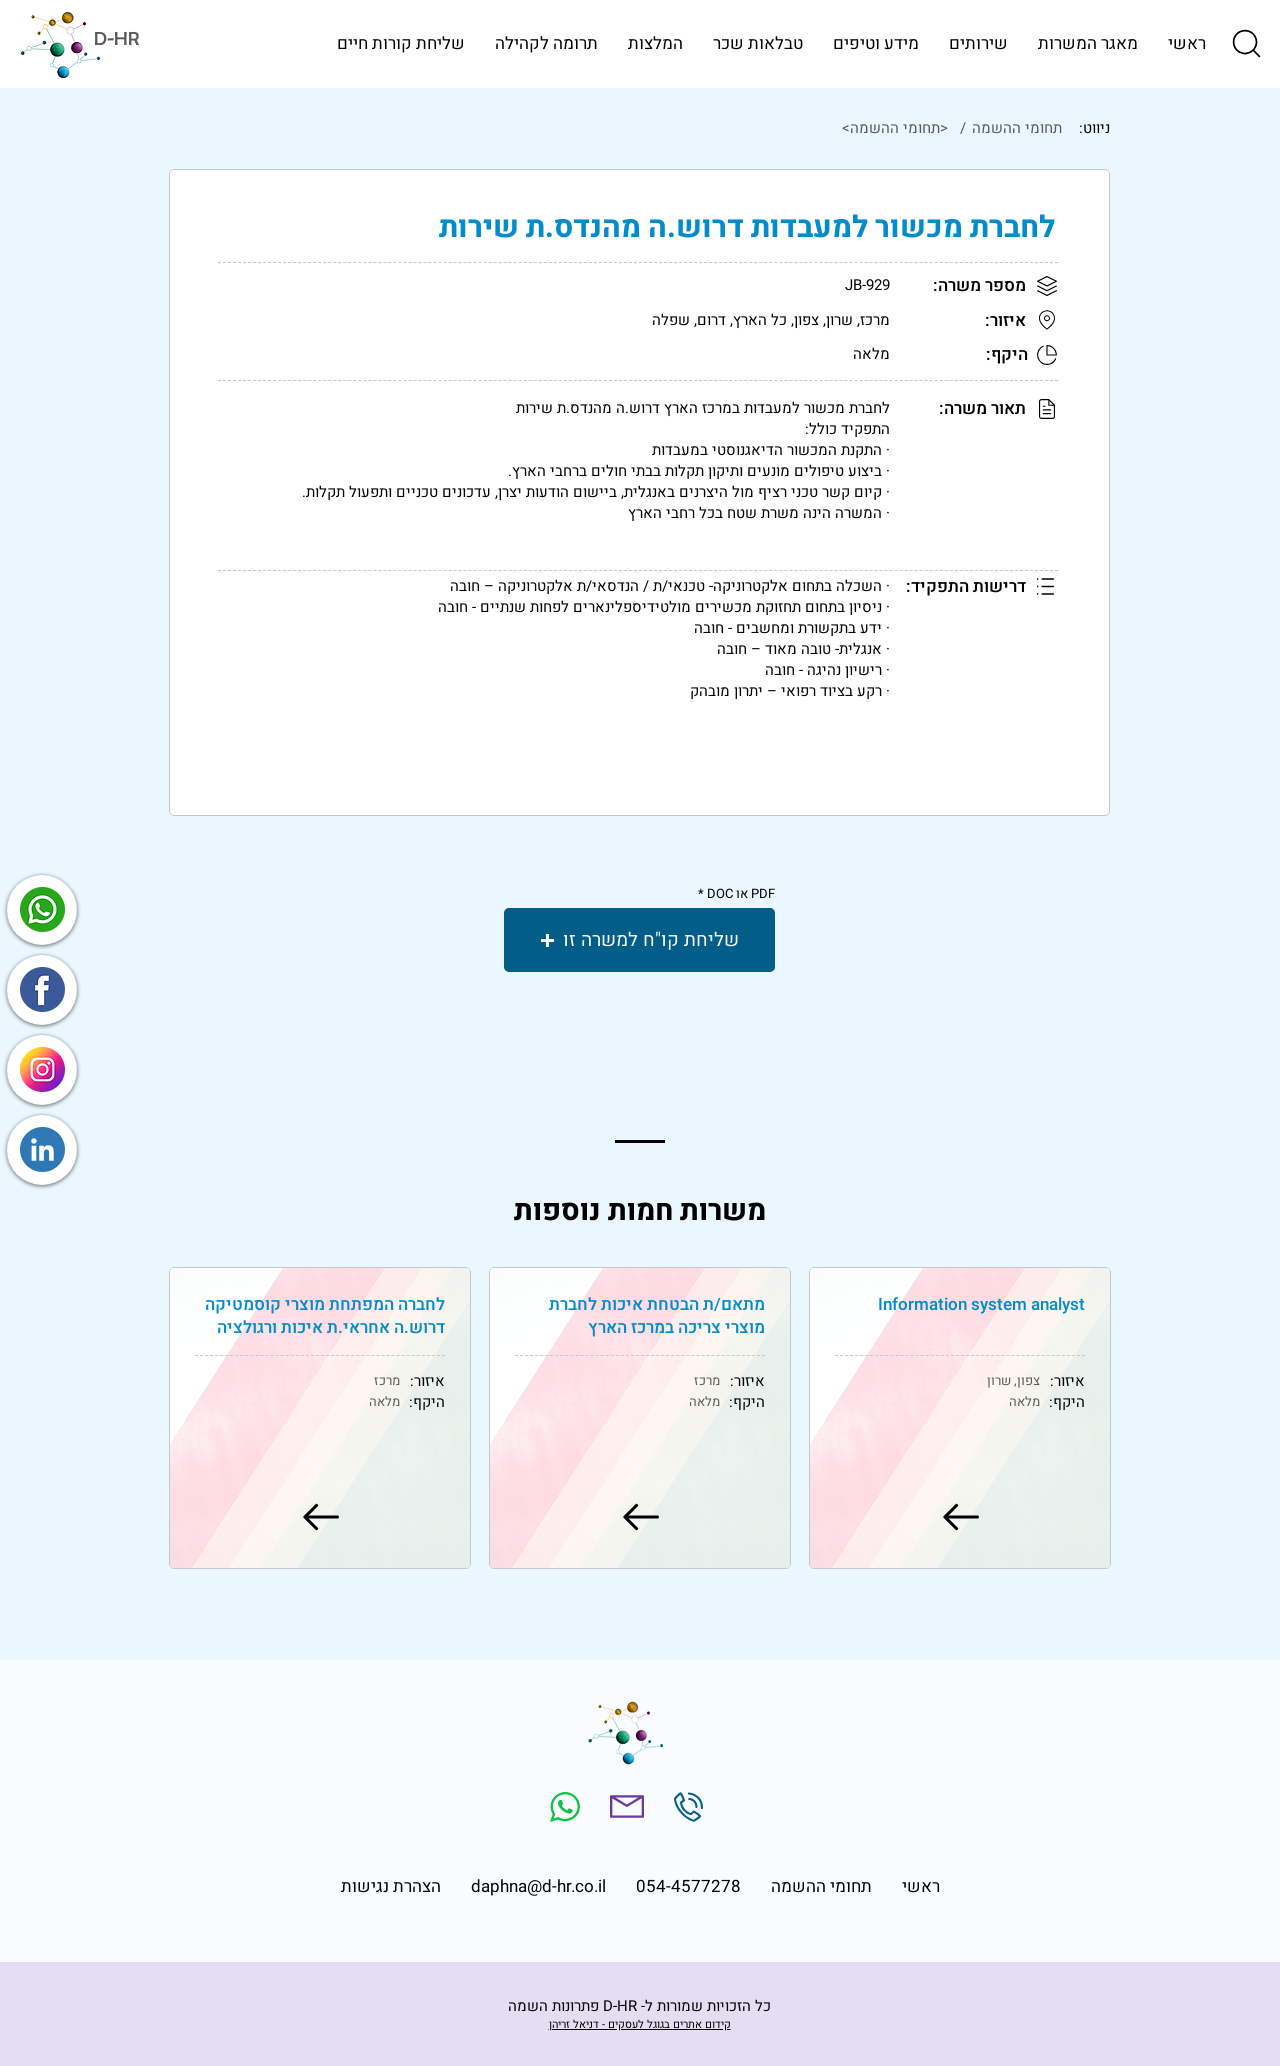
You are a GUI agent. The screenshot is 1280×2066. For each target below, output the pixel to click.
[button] (1245, 43)
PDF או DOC (741, 893)
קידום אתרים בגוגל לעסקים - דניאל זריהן (640, 2024)
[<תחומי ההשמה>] (614, 128)
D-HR (116, 38)
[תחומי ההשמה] (1015, 128)
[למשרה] (959, 1517)
